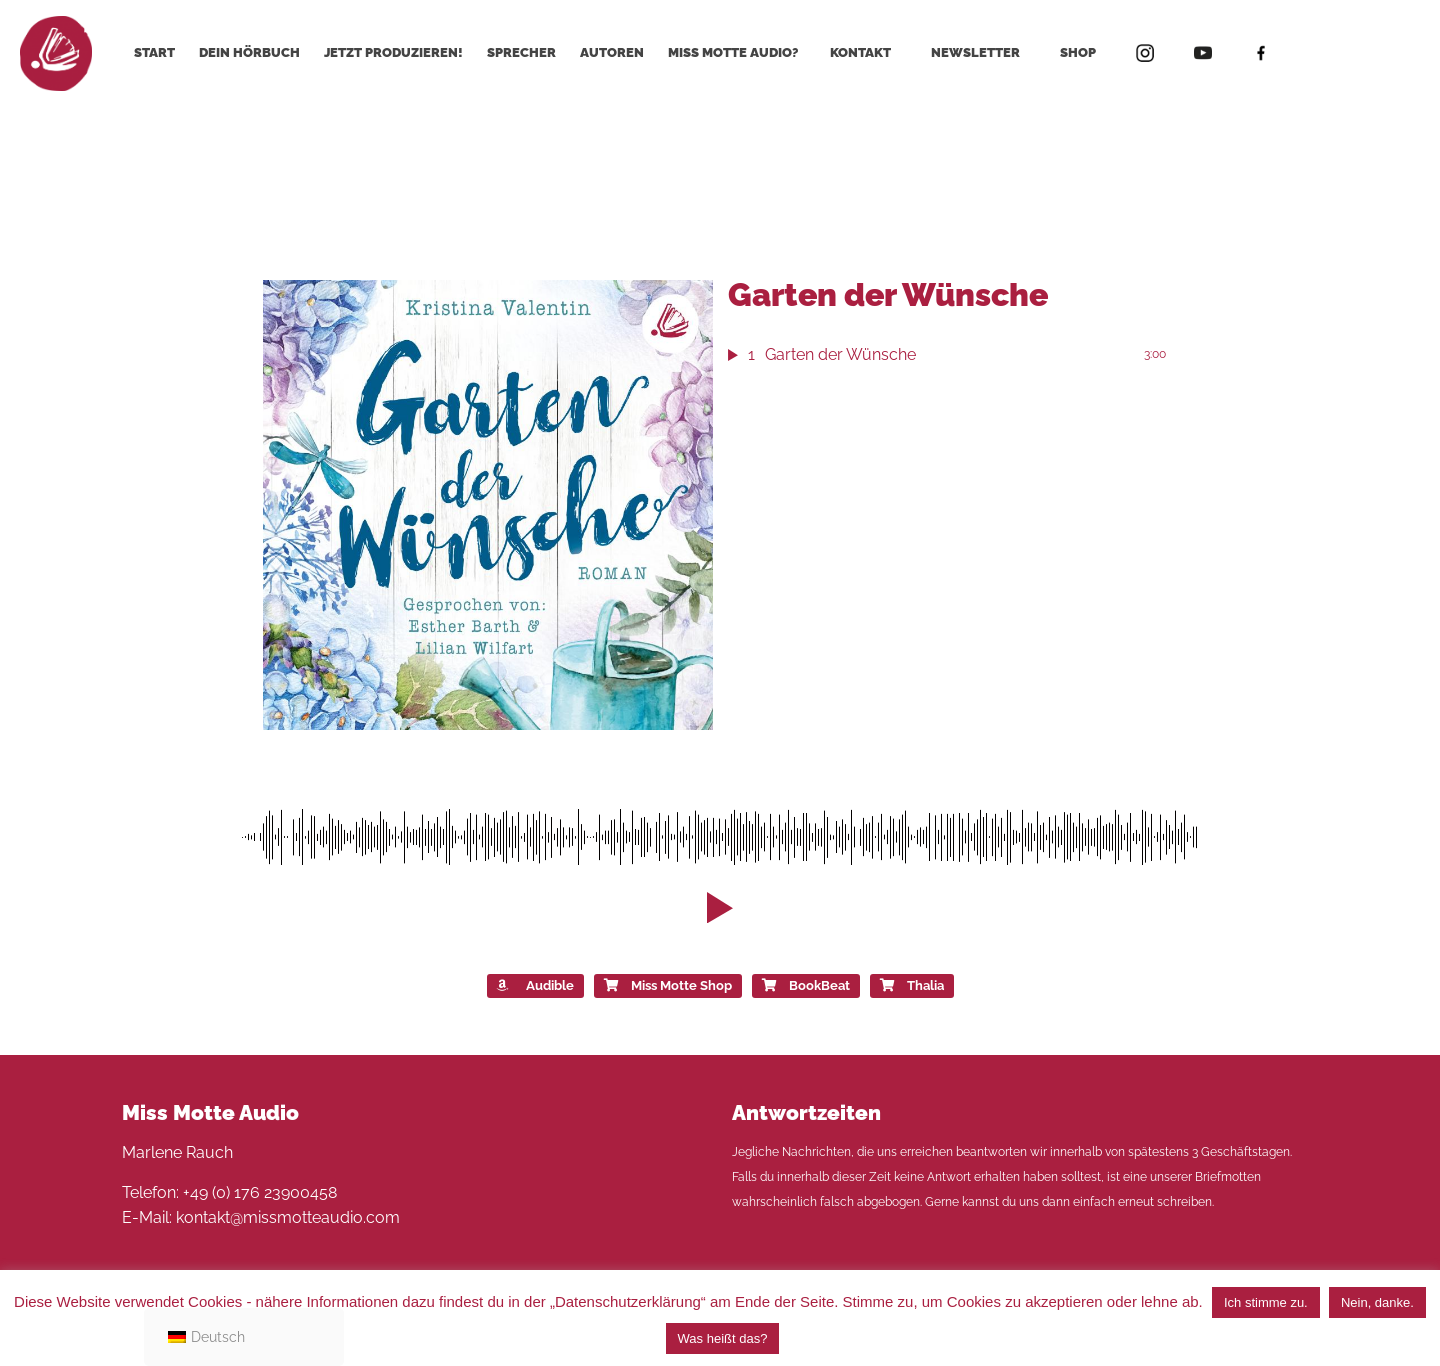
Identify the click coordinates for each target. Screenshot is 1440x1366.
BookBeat (806, 985)
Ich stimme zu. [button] (1266, 1302)
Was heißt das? (723, 1338)
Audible (535, 985)
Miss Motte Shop (668, 985)
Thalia (912, 985)
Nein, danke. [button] (1377, 1302)
